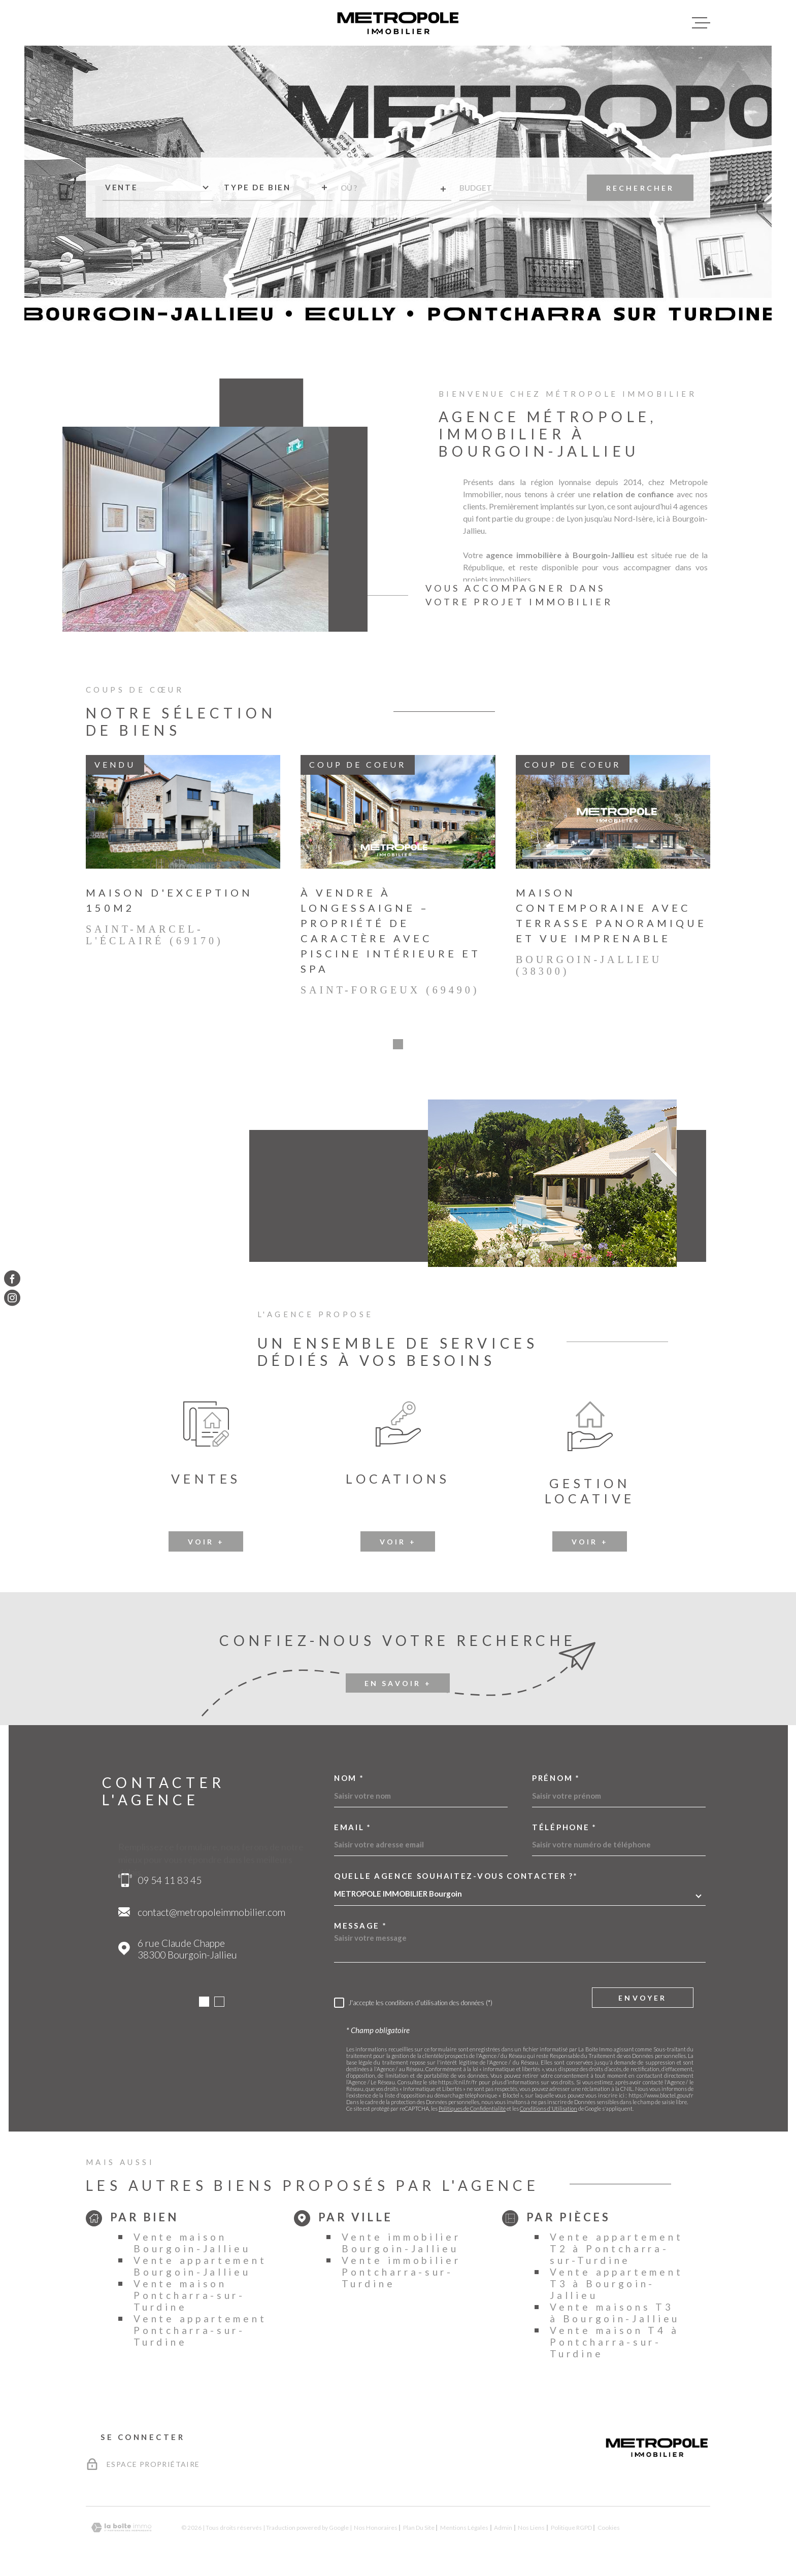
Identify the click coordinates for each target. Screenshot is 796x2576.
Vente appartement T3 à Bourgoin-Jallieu (616, 2286)
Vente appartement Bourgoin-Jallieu (200, 2269)
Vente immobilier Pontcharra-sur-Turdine (401, 2274)
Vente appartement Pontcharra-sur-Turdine (200, 2333)
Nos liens (531, 2530)
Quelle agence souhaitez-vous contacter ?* (456, 1879)
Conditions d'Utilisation (548, 2111)
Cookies (609, 2531)
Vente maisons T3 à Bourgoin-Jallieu (615, 2315)
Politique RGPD (571, 2530)
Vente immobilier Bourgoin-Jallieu (401, 2245)
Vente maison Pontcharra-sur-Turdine (189, 2298)
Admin (503, 2530)
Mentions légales (464, 2530)
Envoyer (642, 2001)
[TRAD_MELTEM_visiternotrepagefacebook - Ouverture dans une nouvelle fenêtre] (12, 1278)
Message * (360, 1929)
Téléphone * (564, 1830)
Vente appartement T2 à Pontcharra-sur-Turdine (616, 2251)
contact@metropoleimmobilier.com (211, 1915)
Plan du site (419, 2530)
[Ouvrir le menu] (701, 23)
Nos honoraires (375, 2530)
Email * (353, 1830)
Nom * (349, 1781)
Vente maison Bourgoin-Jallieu (192, 2245)
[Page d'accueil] (398, 23)
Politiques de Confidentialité (472, 2111)
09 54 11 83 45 (170, 1883)
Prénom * (556, 1781)
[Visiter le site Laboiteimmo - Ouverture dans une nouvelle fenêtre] (121, 2530)
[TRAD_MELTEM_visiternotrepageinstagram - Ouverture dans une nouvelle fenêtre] (12, 1298)
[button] (398, 1047)
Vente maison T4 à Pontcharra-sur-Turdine (614, 2344)
